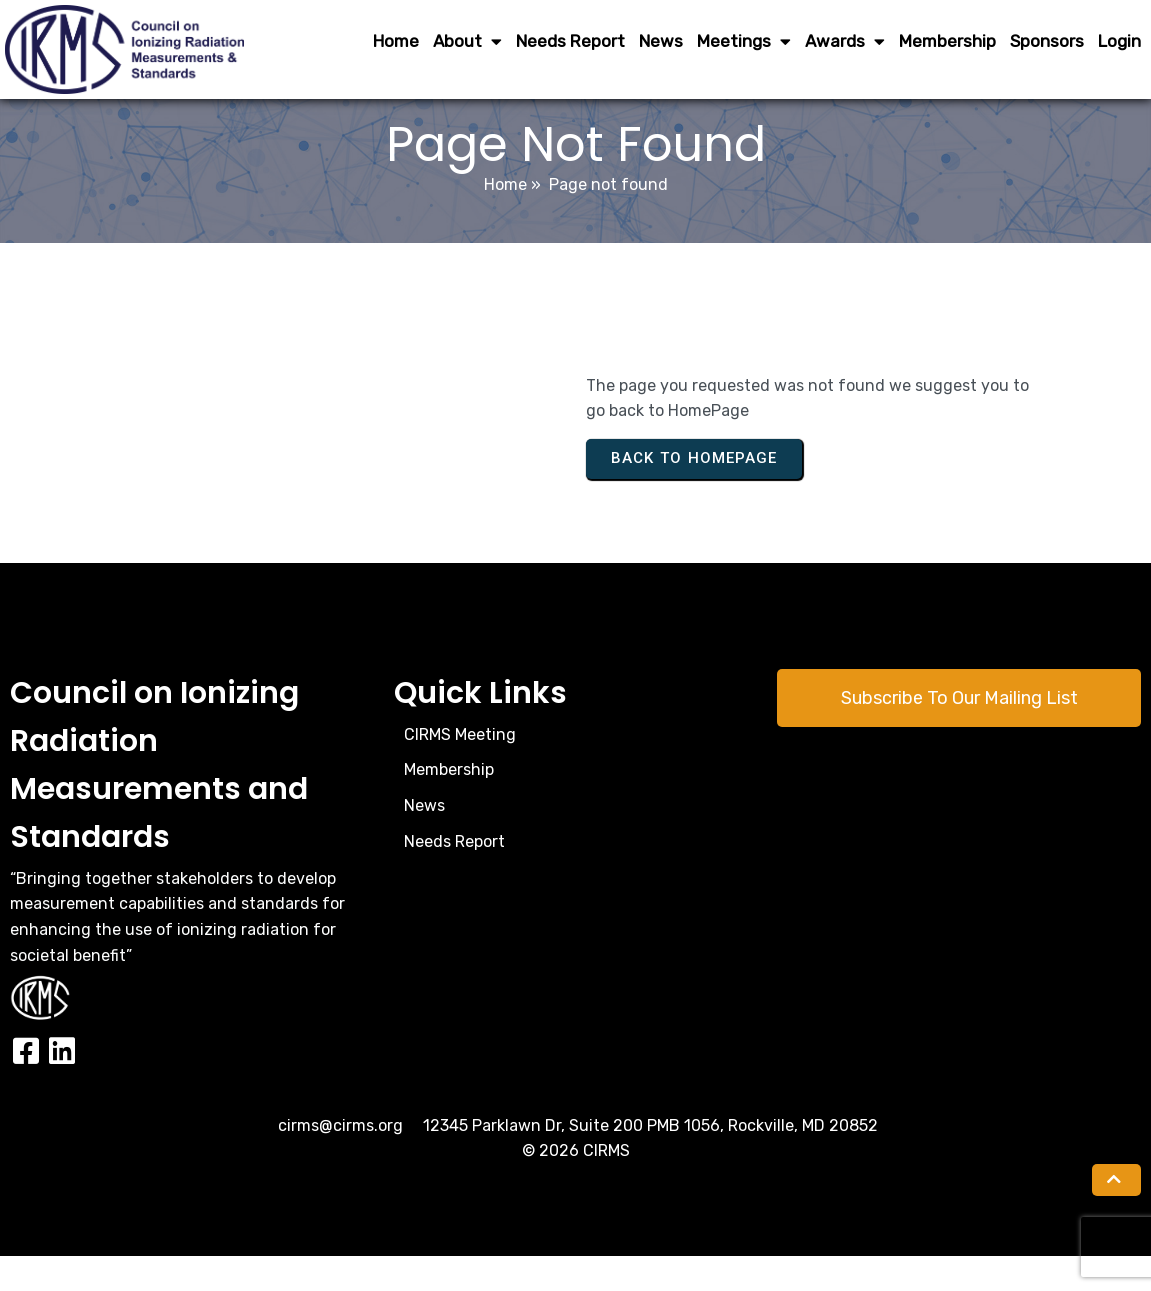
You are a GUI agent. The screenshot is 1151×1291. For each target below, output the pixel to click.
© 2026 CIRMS (576, 1185)
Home (505, 219)
